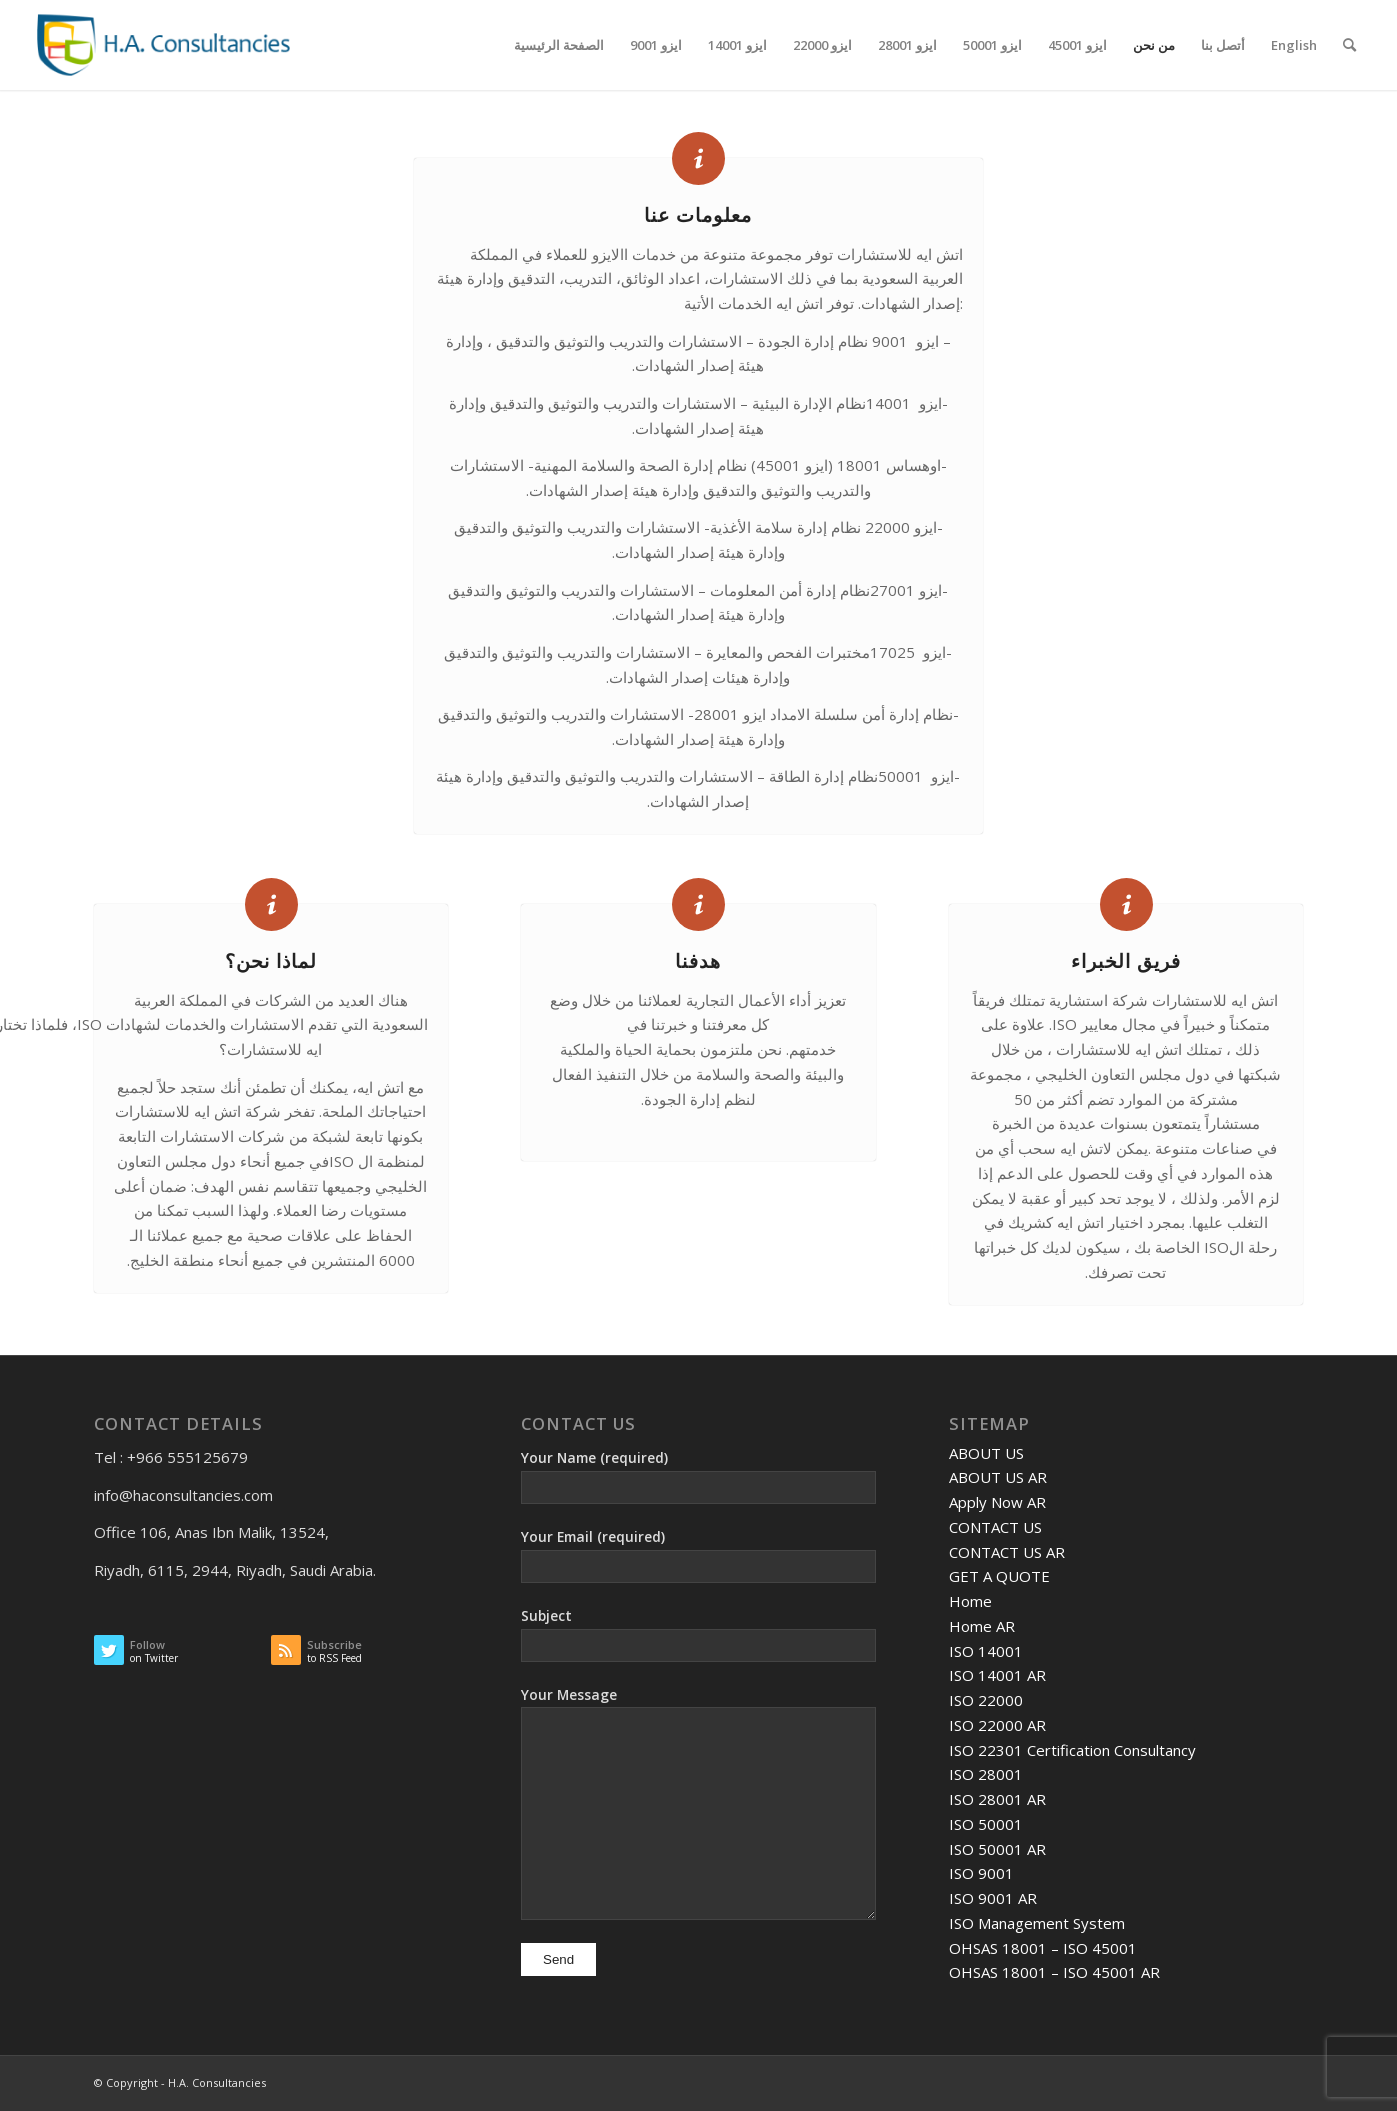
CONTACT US (995, 1527)
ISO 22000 (986, 1700)
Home (970, 1601)
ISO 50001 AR (997, 1849)
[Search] (1349, 45)
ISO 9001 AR (993, 1898)
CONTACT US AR (1007, 1552)
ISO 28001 (986, 1774)
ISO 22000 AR (997, 1725)
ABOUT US (986, 1453)
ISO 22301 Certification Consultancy (1072, 1750)
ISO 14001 (986, 1651)
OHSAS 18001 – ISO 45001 (1043, 1948)
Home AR (982, 1626)
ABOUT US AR (998, 1477)
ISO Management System (1037, 1923)
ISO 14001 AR (997, 1675)
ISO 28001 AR (997, 1799)
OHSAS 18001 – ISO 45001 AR (1054, 1972)
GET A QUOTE (999, 1576)
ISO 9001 (981, 1873)
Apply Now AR (997, 1502)
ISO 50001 (986, 1824)
